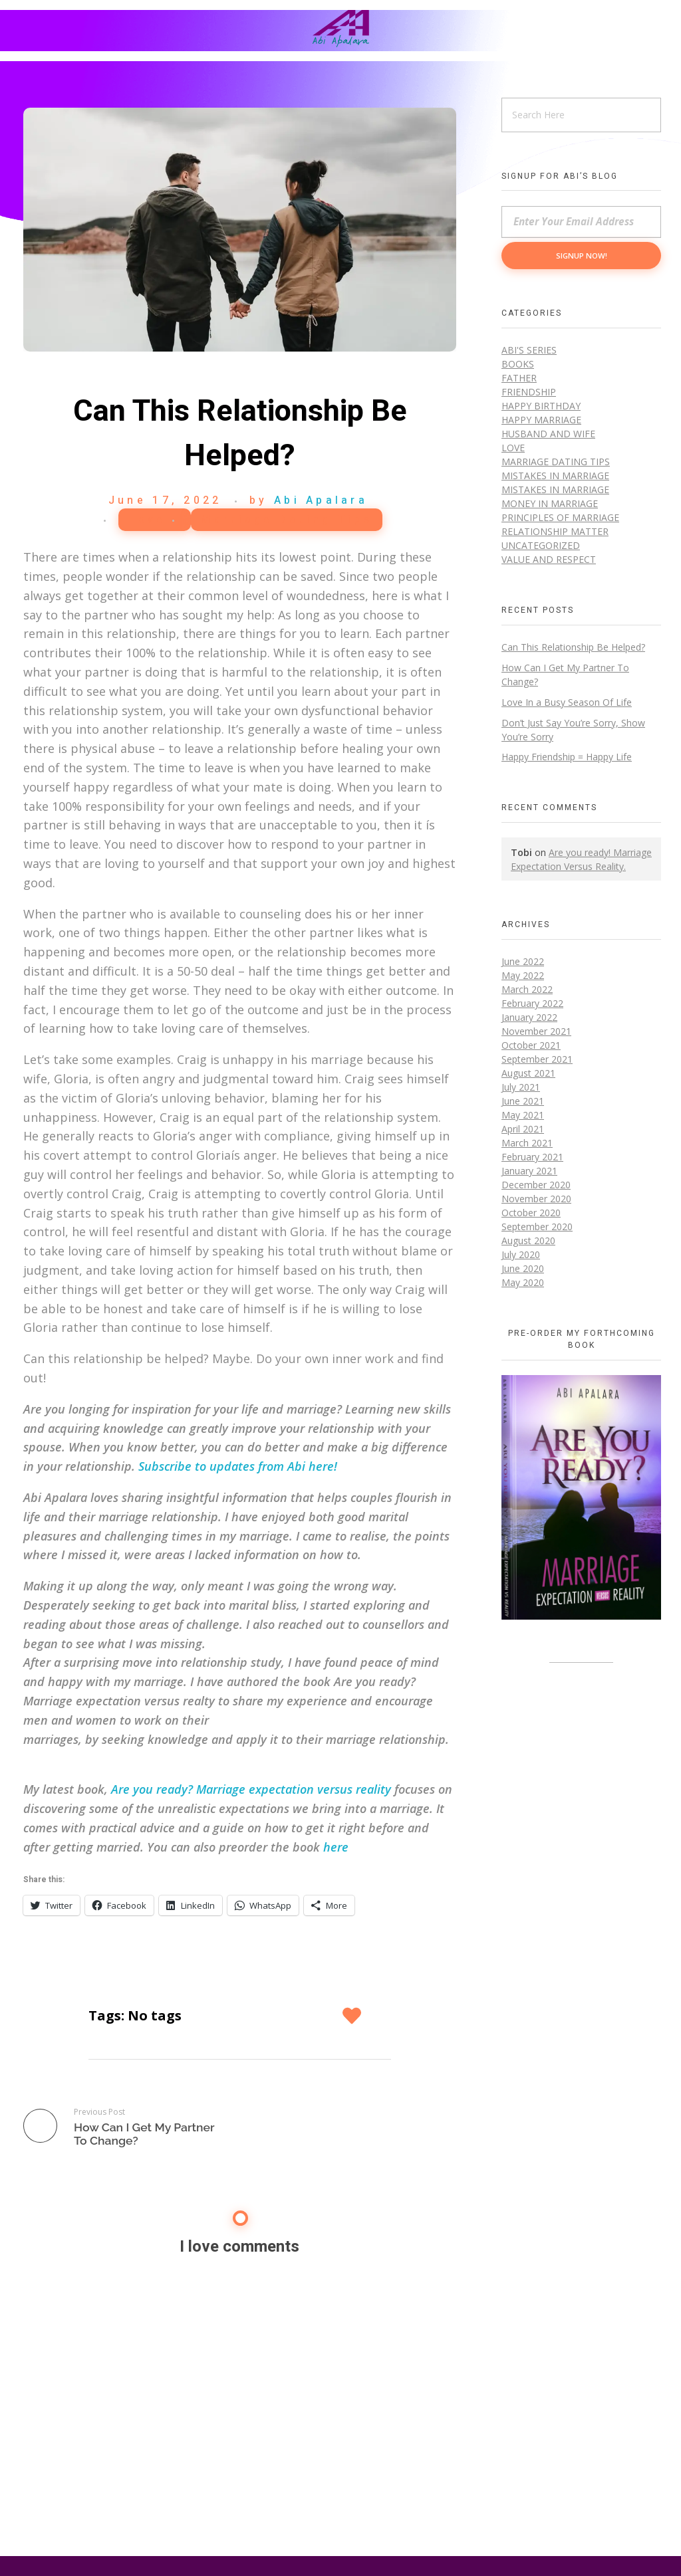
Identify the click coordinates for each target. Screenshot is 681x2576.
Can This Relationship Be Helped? (573, 647)
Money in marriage (549, 503)
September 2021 (537, 1059)
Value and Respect (548, 559)
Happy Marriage (541, 419)
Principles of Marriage (560, 517)
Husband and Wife (548, 433)
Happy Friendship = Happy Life (566, 756)
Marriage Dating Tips (286, 520)
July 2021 (520, 1087)
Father (519, 378)
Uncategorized (540, 545)
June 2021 (522, 1101)
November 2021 (536, 1031)
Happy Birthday (541, 405)
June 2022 (522, 961)
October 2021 (531, 1045)
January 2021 (529, 1170)
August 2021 (528, 1073)
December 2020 (536, 1184)
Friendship (528, 391)
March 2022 (527, 989)
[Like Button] (353, 2016)
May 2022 (522, 975)
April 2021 (522, 1129)
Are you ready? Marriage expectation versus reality (251, 1789)
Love (147, 520)
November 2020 (536, 1198)
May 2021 (522, 1115)
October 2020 (531, 1212)
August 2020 (528, 1240)
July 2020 (520, 1254)
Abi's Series (529, 350)
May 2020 (522, 1282)
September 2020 (537, 1226)
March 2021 (527, 1142)
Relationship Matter (555, 531)
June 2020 (522, 1268)
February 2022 (532, 1003)
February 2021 (532, 1156)
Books (517, 364)
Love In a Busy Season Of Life (566, 702)
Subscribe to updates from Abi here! (237, 1466)
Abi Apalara (321, 500)
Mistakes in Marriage (555, 475)
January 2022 (529, 1017)
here (335, 1847)
